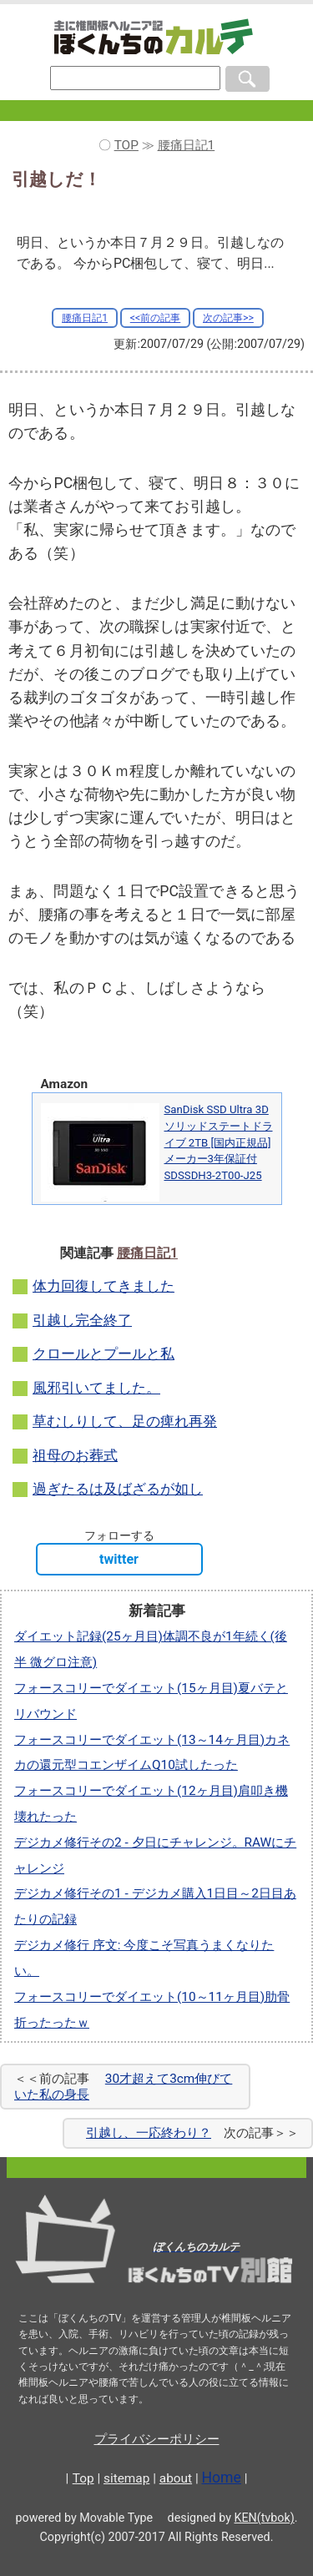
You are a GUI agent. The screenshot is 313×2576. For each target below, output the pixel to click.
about (175, 2478)
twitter (119, 1559)
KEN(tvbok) (265, 2517)
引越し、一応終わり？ (148, 2132)
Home (221, 2477)
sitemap (126, 2478)
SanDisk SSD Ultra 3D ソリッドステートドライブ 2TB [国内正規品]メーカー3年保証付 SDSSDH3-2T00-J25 (218, 1142)
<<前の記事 (155, 318)
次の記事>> (228, 318)
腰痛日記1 (85, 318)
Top (83, 2478)
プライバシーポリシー (157, 2439)
